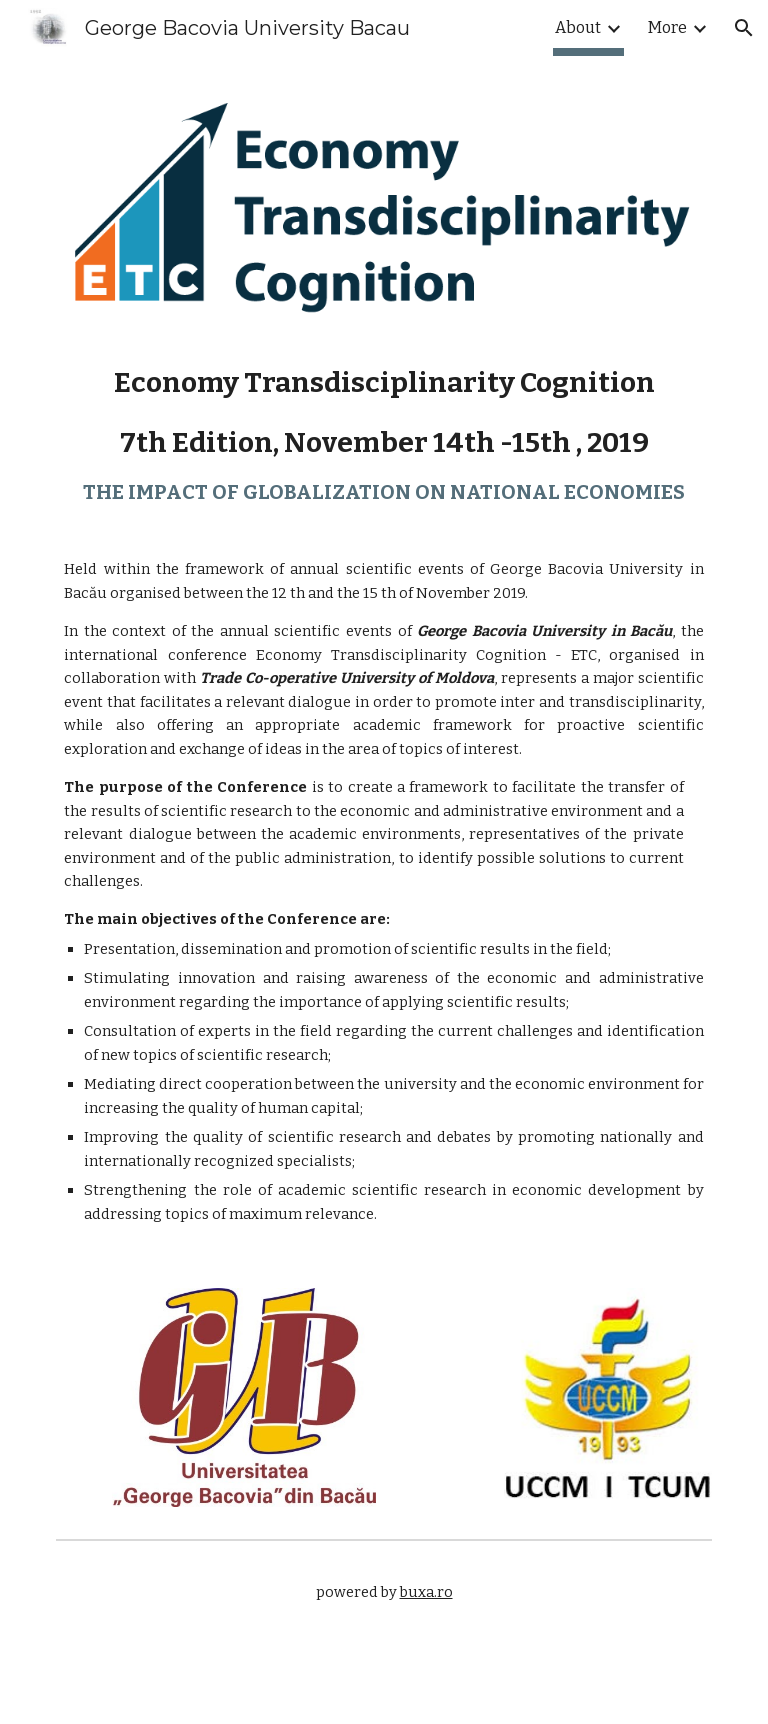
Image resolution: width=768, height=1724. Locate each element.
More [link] (667, 27)
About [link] (578, 27)
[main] (383, 795)
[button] (744, 28)
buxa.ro (426, 1592)
